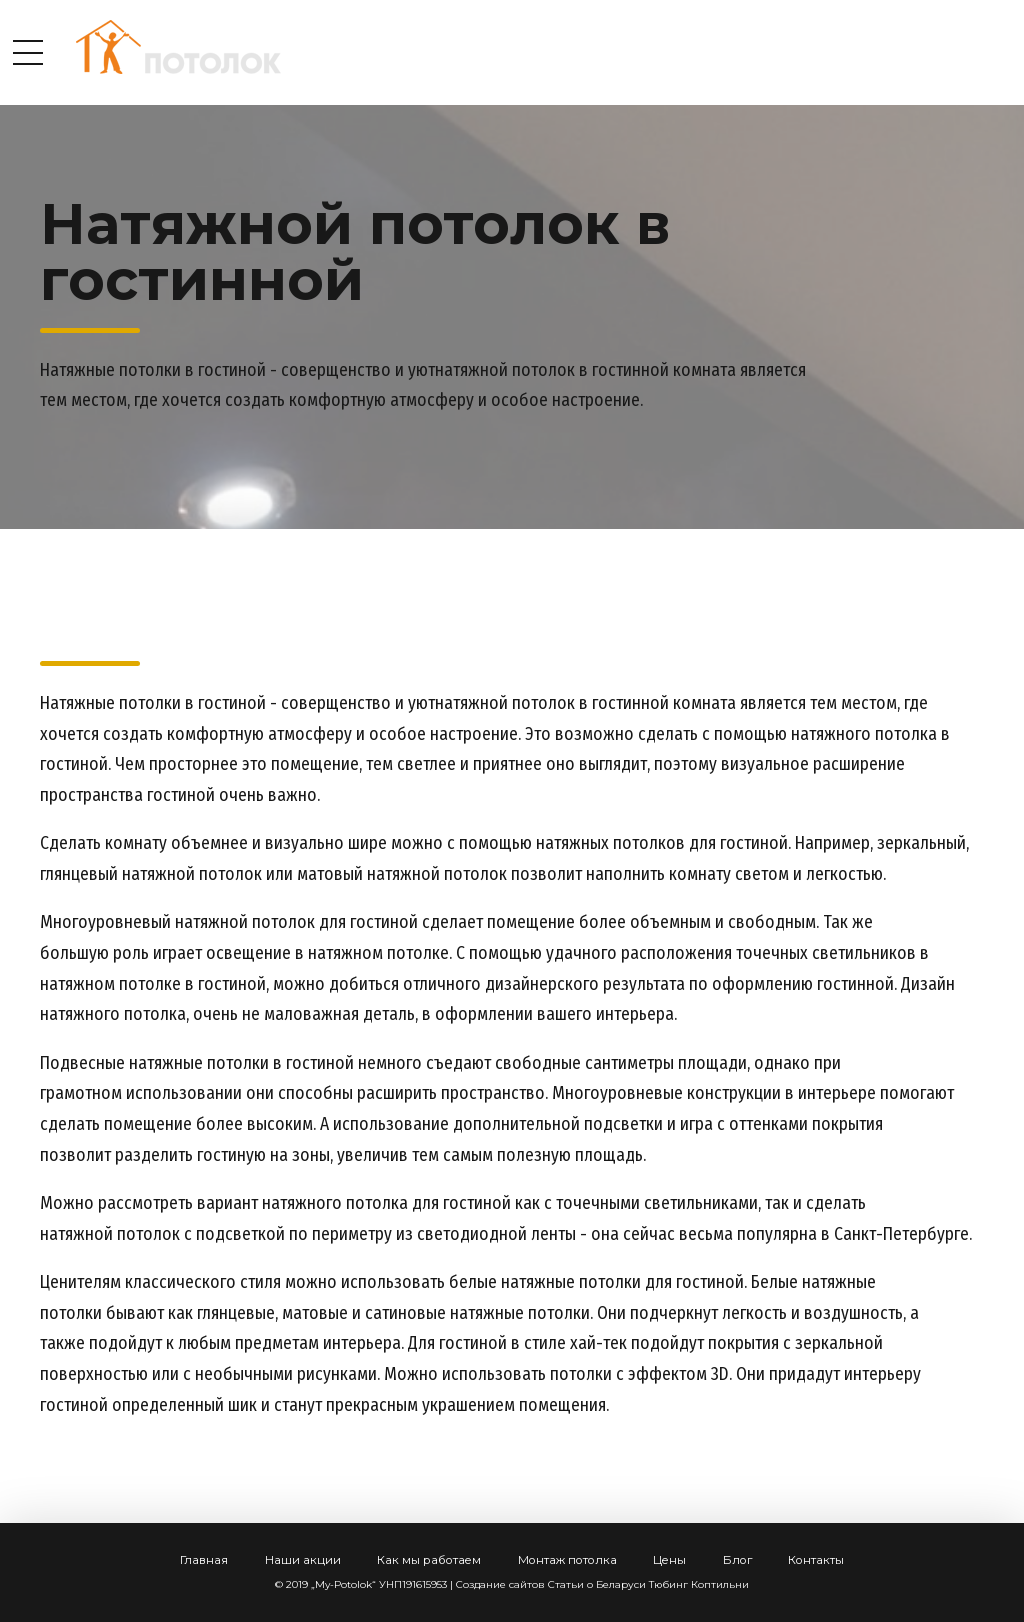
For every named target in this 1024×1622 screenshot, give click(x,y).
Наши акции (303, 1560)
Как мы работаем (429, 1560)
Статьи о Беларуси (597, 1584)
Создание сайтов (500, 1584)
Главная (204, 1560)
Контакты (816, 1560)
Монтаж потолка (567, 1560)
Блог (737, 1560)
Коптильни (720, 1584)
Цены (669, 1560)
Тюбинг (668, 1584)
